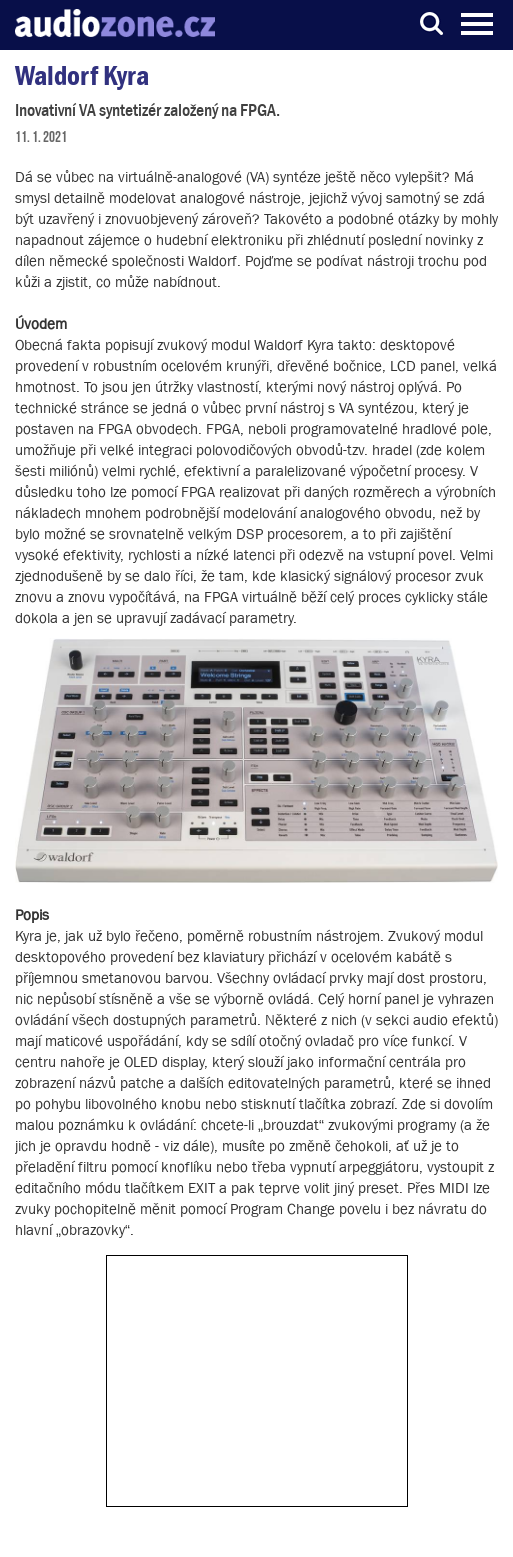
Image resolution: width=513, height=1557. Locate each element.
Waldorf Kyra (82, 75)
